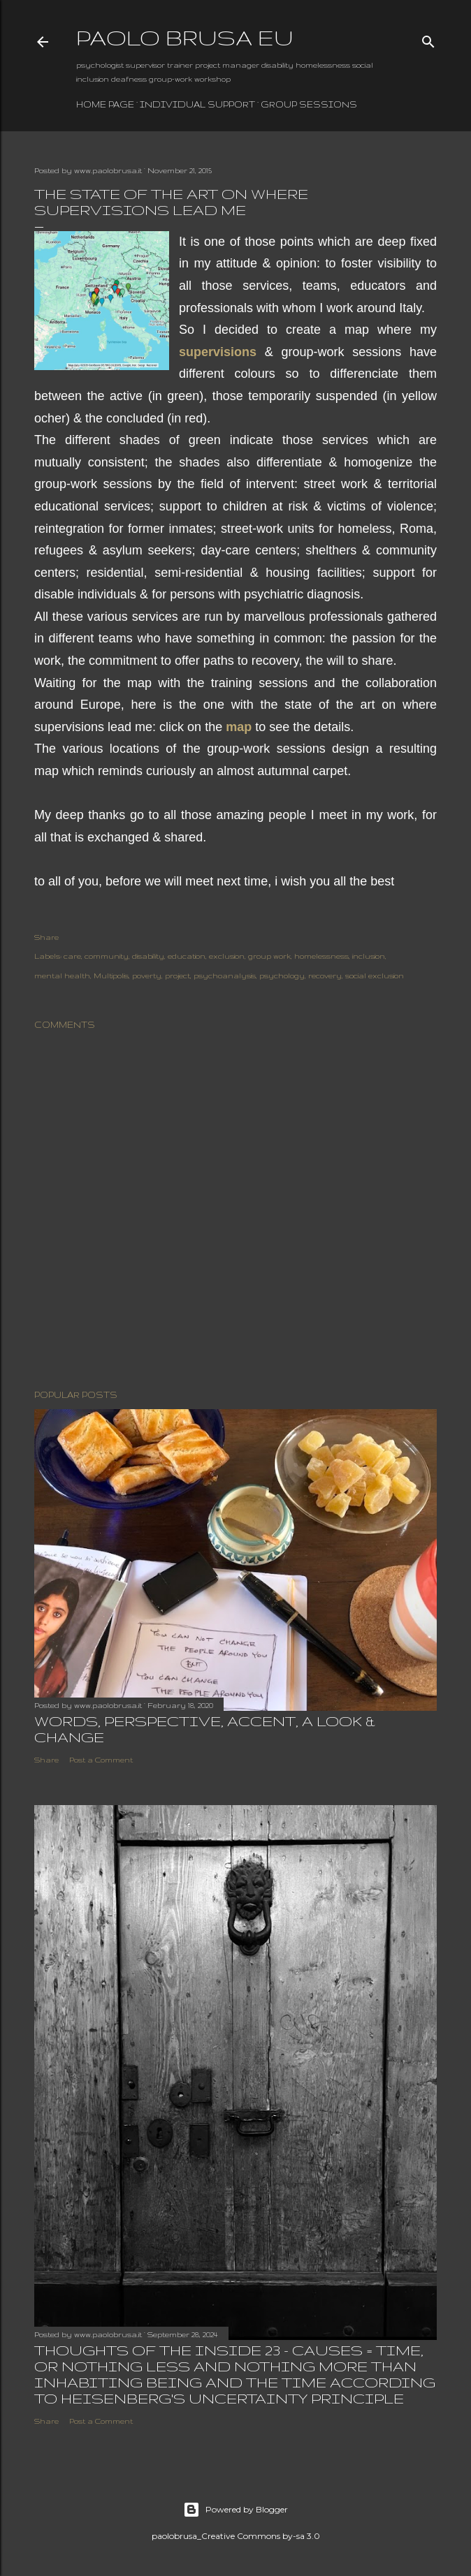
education (186, 956)
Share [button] (46, 937)
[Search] (428, 38)
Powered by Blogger (235, 2509)
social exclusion (374, 975)
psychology (282, 975)
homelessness (321, 956)
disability (148, 956)
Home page (105, 104)
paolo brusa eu (185, 37)
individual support (197, 104)
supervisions (217, 352)
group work (269, 956)
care (72, 956)
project (177, 975)
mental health (62, 975)
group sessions (309, 104)
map (239, 727)
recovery (325, 975)
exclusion (227, 956)
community (107, 956)
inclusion (368, 956)
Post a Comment (101, 1760)
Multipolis (111, 975)
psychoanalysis (225, 975)
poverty (146, 975)
